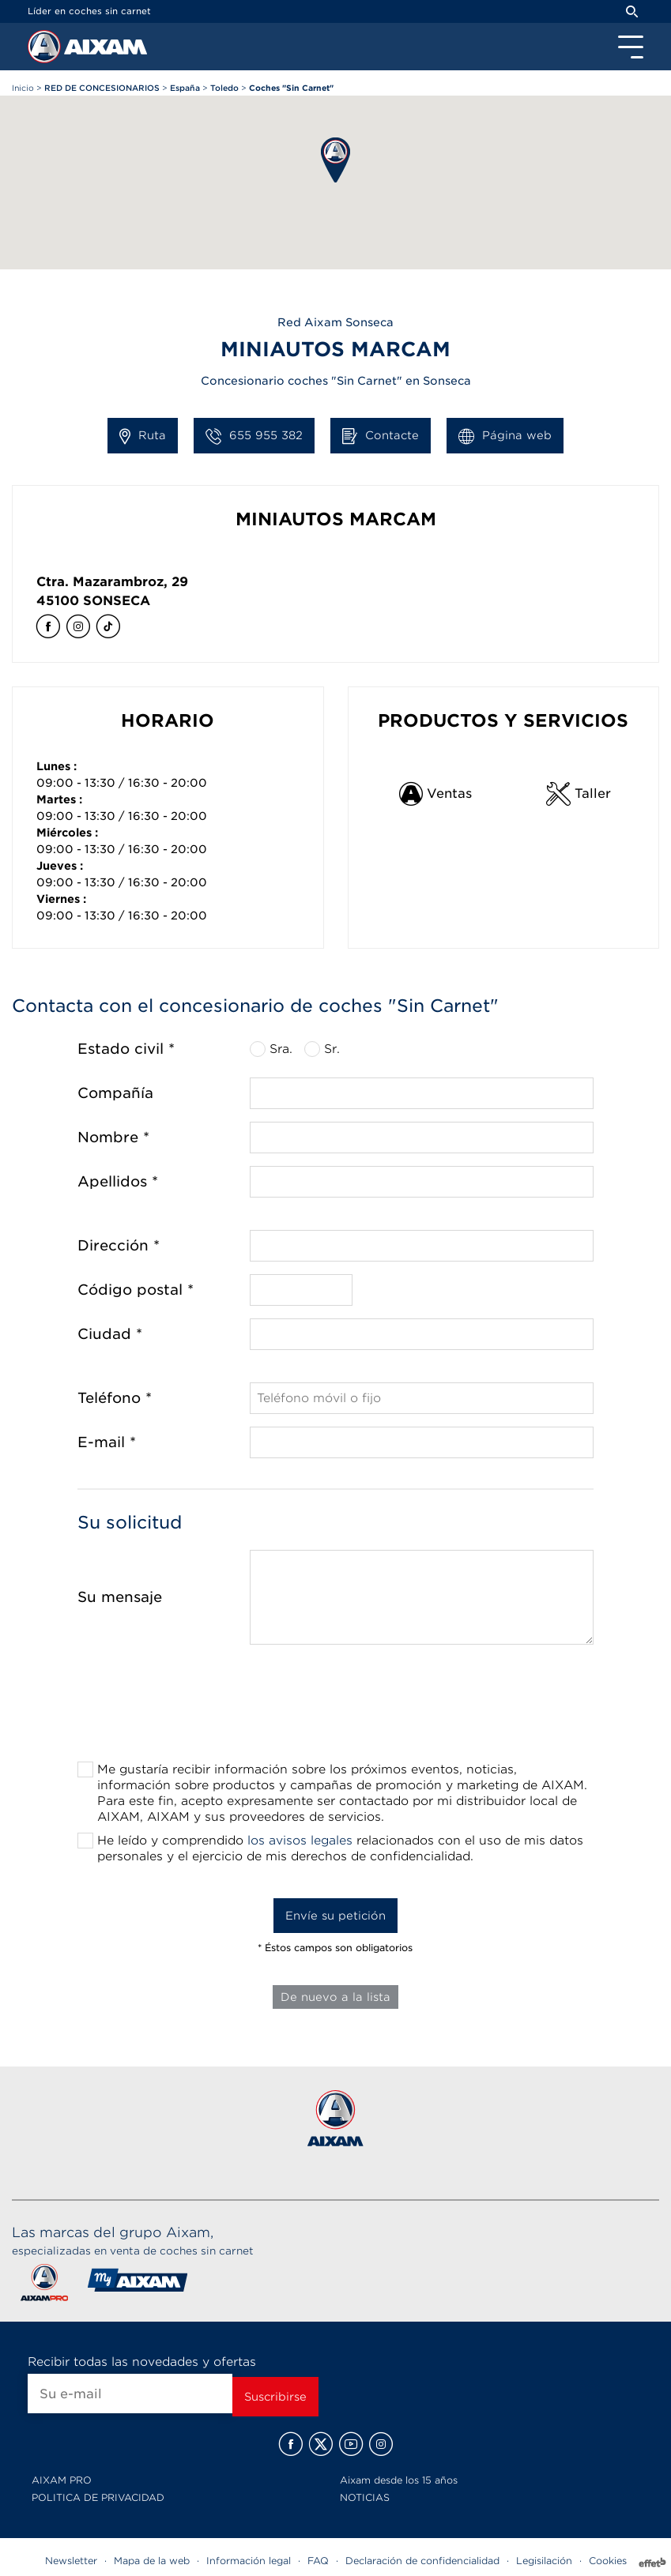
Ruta (142, 436)
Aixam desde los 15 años (399, 2480)
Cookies (608, 2561)
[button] (335, 159)
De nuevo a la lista (335, 1997)
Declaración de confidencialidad (422, 2561)
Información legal (248, 2561)
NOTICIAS (365, 2497)
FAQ (318, 2561)
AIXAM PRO (62, 2480)
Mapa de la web (152, 2561)
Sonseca (116, 600)
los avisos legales (299, 1840)
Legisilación (544, 2561)
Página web (505, 436)
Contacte (380, 436)
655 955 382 (254, 436)
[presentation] (335, 1708)
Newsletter (71, 2561)
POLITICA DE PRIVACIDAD (98, 2497)
